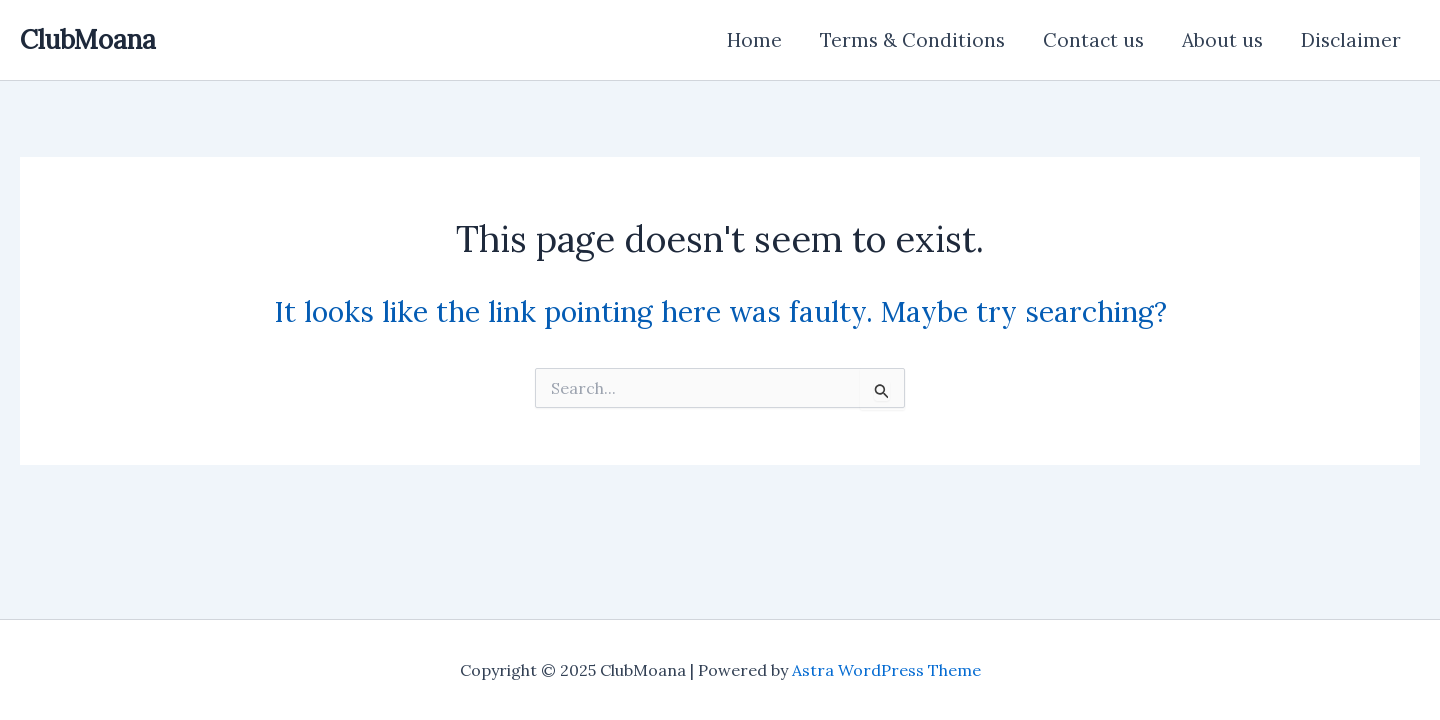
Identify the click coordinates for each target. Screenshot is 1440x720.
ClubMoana (88, 39)
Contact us (1093, 40)
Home (754, 40)
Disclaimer (1351, 40)
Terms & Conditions (912, 40)
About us (1222, 40)
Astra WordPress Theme (886, 670)
